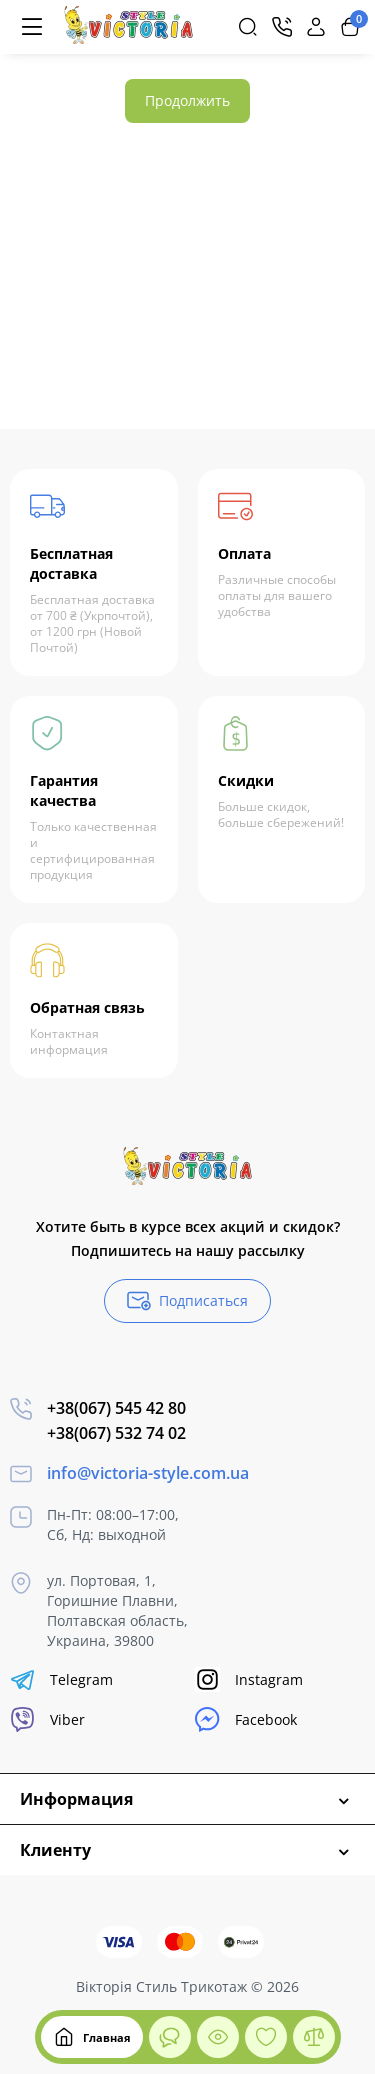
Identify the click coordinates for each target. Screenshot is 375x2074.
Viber (47, 1719)
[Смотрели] (170, 2037)
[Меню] (32, 27)
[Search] (248, 27)
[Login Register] (316, 27)
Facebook (246, 1719)
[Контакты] (282, 27)
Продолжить (187, 100)
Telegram (61, 1679)
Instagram (249, 1679)
